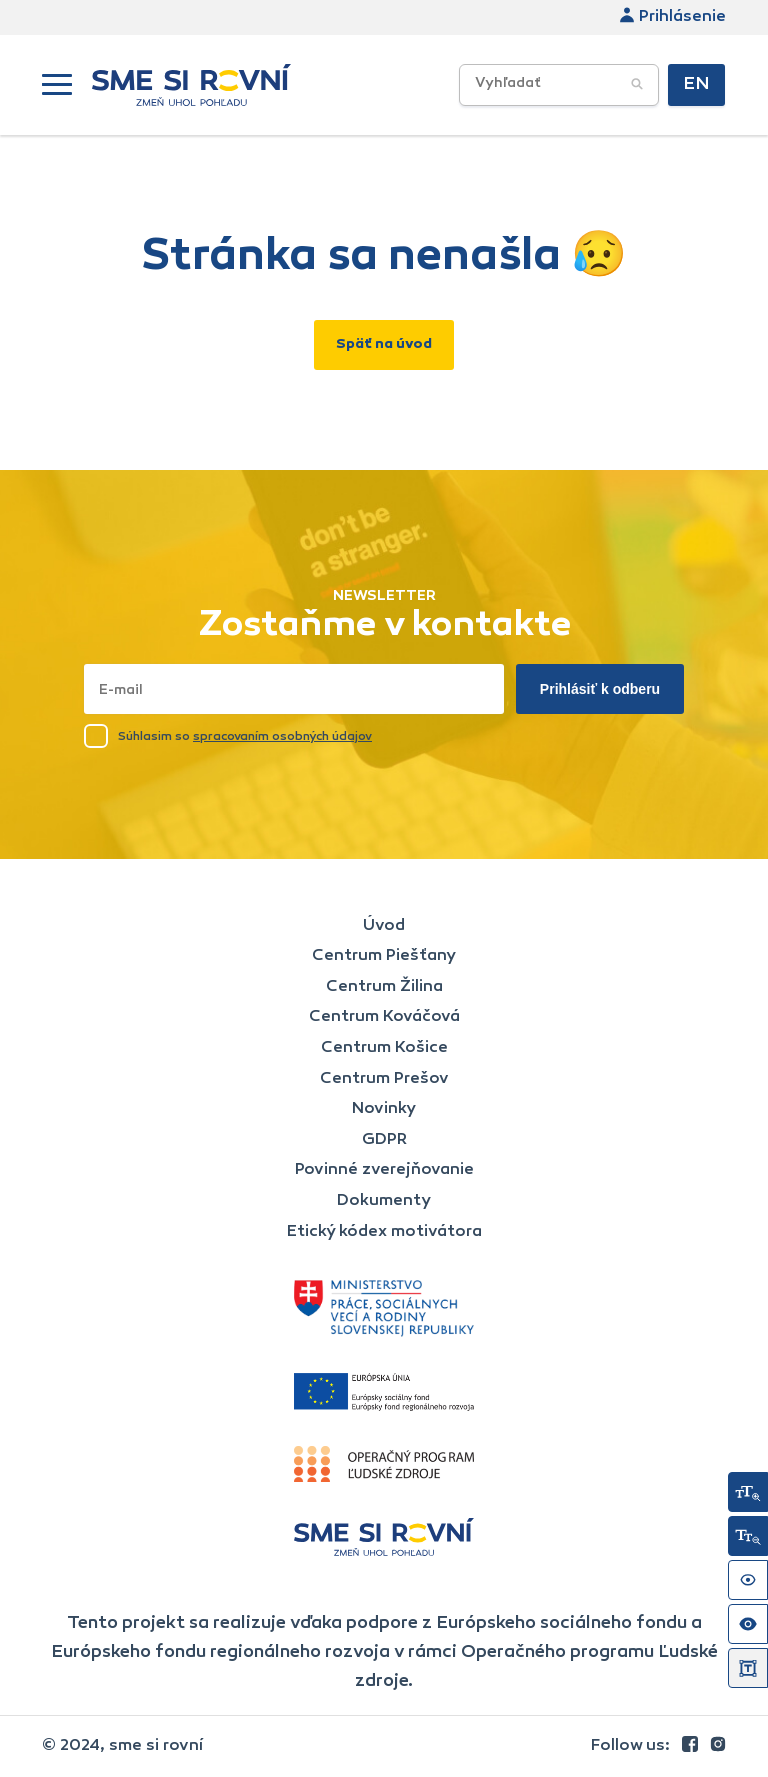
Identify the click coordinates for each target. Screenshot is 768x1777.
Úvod (384, 926)
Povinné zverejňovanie (384, 1170)
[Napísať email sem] (294, 689)
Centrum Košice (384, 1048)
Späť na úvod (384, 345)
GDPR (384, 1140)
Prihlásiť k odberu (600, 689)
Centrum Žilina (384, 987)
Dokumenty (384, 1201)
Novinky (384, 1109)
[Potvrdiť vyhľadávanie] (637, 85)
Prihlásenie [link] (672, 17)
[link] (692, 1746)
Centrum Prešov (384, 1079)
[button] (57, 84)
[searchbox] (592, 84)
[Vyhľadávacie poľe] (559, 85)
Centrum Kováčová (384, 1017)
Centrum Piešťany (384, 956)
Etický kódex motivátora (384, 1232)
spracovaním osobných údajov (282, 737)
